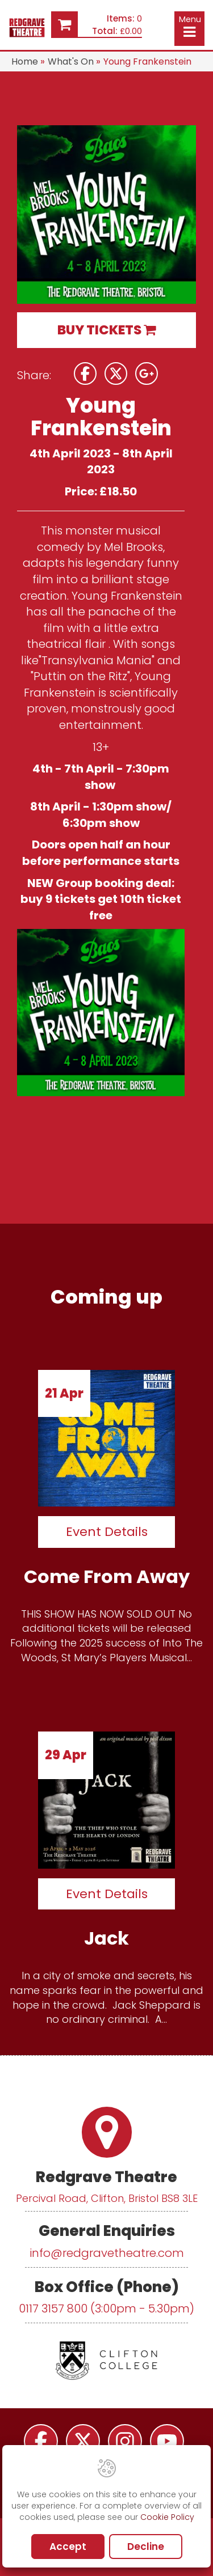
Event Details (107, 1531)
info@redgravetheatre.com (107, 2253)
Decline (145, 2546)
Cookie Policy (167, 2517)
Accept (67, 2546)
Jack (106, 1938)
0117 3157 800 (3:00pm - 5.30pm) (106, 2308)
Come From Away (107, 1576)
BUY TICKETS (106, 330)
